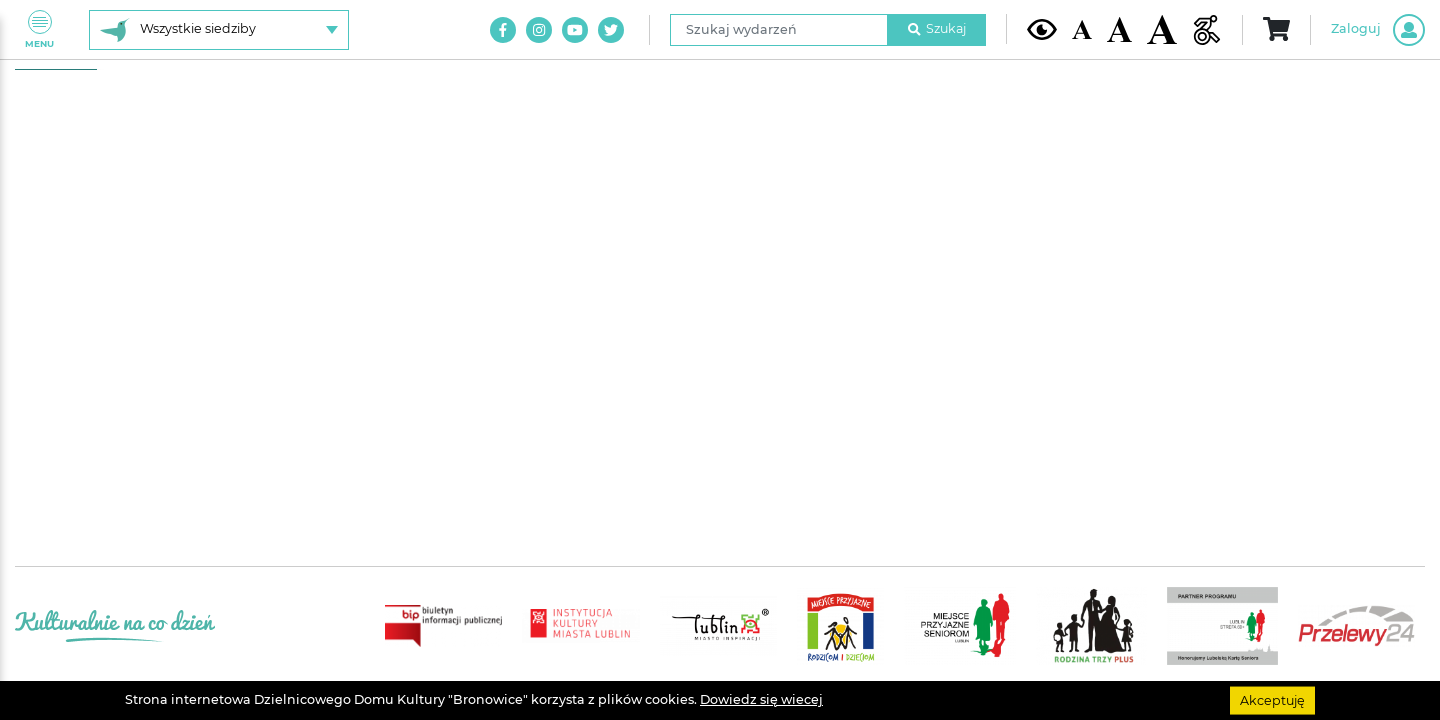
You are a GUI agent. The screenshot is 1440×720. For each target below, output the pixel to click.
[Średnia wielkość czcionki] (1119, 29)
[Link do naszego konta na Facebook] (503, 30)
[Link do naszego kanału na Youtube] (575, 30)
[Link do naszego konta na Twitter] (611, 30)
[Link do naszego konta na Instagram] (539, 30)
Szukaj (937, 28)
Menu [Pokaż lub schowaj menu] (39, 29)
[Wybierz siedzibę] (219, 30)
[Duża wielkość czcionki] (1162, 29)
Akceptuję (1272, 699)
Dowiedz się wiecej (761, 699)
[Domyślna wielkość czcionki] (1082, 29)
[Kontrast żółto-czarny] (1042, 29)
